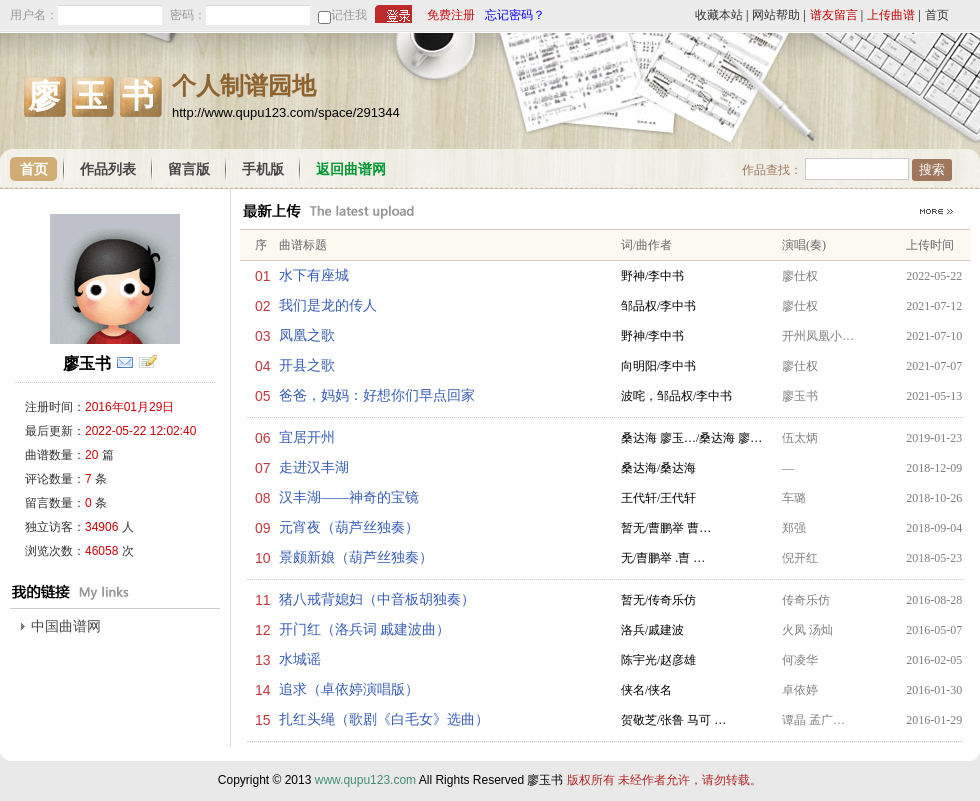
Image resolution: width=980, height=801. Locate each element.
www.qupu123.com (365, 780)
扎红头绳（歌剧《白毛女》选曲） (384, 719)
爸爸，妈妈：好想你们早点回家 (377, 395)
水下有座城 (314, 275)
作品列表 (108, 169)
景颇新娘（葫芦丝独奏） (356, 557)
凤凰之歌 (307, 335)
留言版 (189, 169)
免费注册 (451, 15)
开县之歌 (307, 365)
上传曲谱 (891, 15)
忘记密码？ (515, 15)
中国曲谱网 (66, 626)
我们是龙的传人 (328, 305)
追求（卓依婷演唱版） (349, 689)
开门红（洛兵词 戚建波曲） (365, 629)
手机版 (263, 169)
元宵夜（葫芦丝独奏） (349, 527)
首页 (937, 15)
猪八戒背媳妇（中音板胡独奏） (377, 599)
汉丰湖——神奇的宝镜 (349, 497)
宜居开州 (307, 437)
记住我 (349, 15)
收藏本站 (719, 15)
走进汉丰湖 (314, 467)
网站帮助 (776, 15)
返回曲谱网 (351, 169)
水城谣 (300, 659)
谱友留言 (834, 15)
